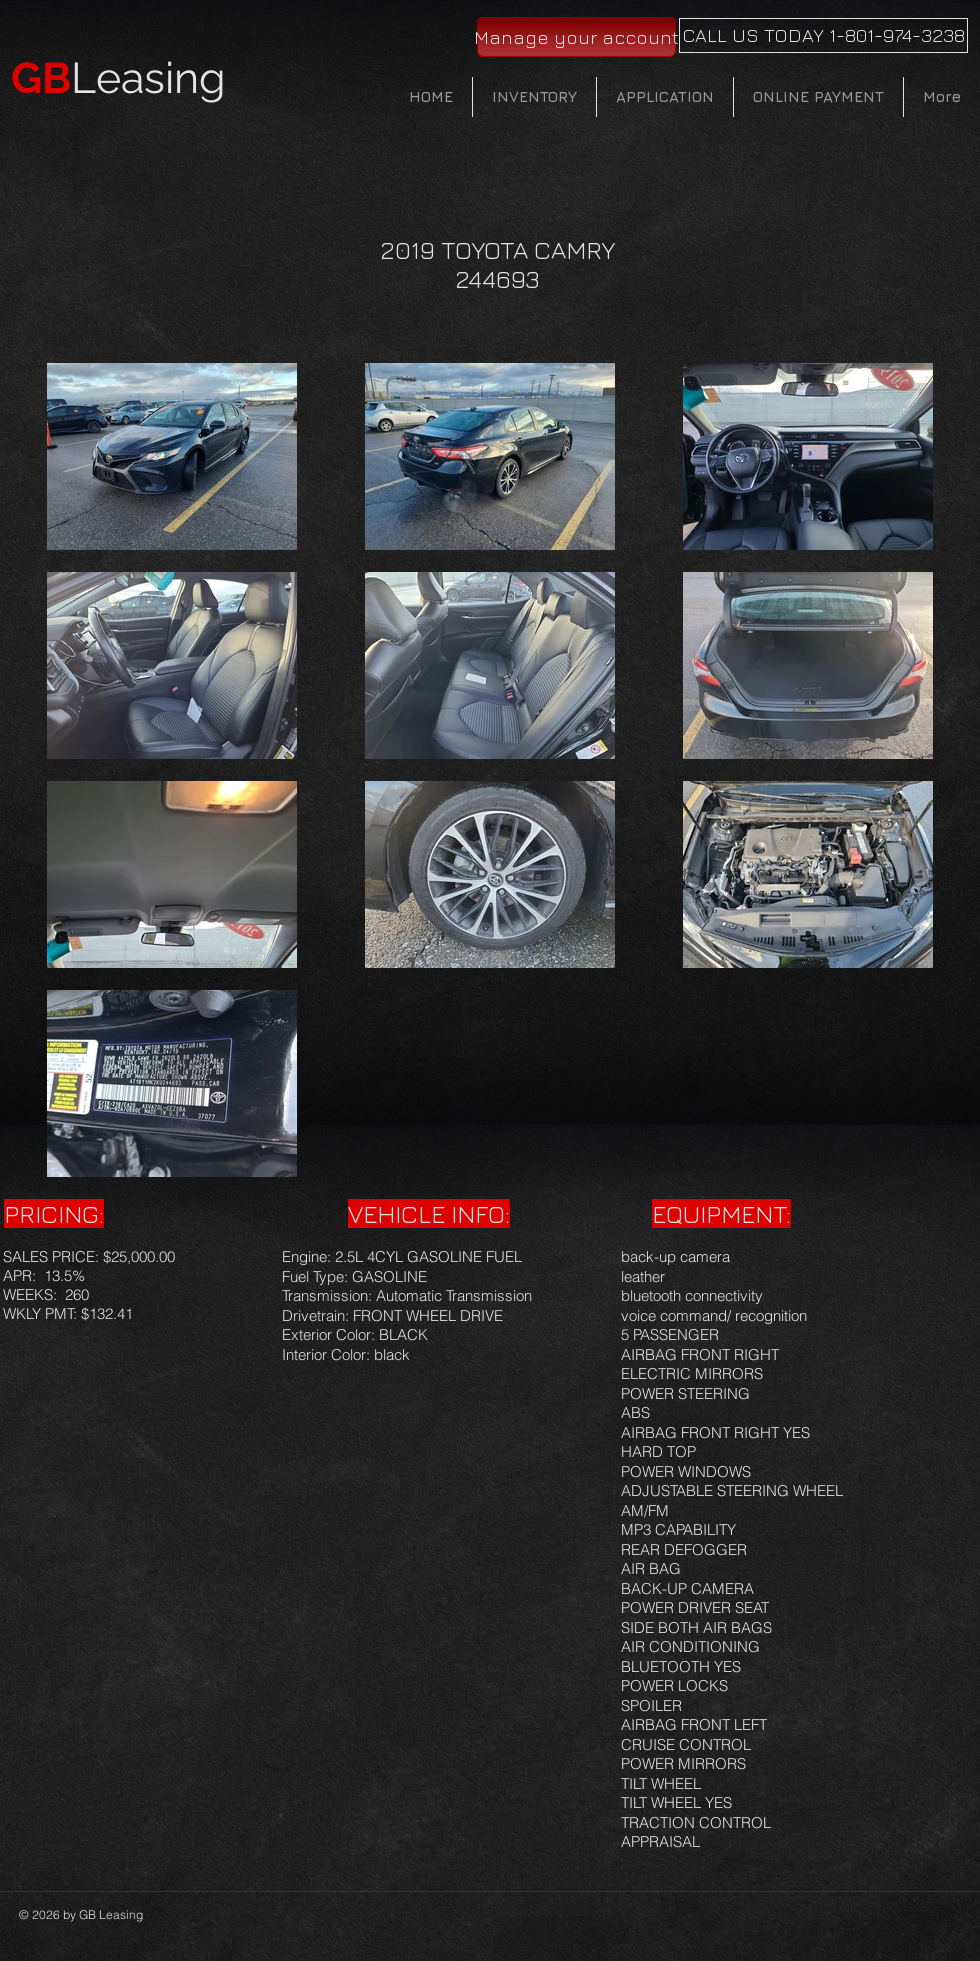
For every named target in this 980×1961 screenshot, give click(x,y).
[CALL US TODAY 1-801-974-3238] (823, 35)
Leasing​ (118, 78)
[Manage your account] (576, 37)
